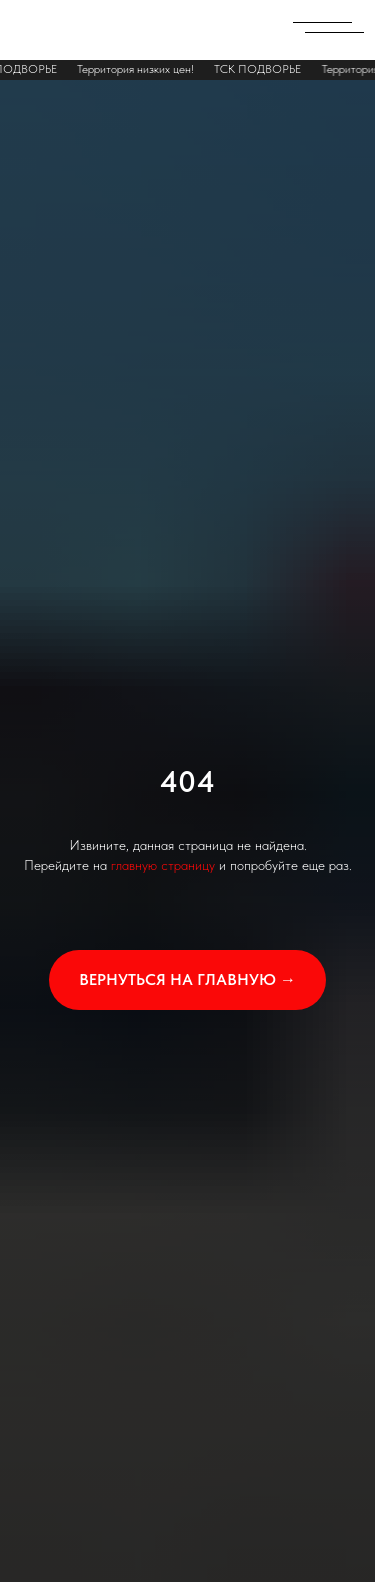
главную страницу (163, 865)
